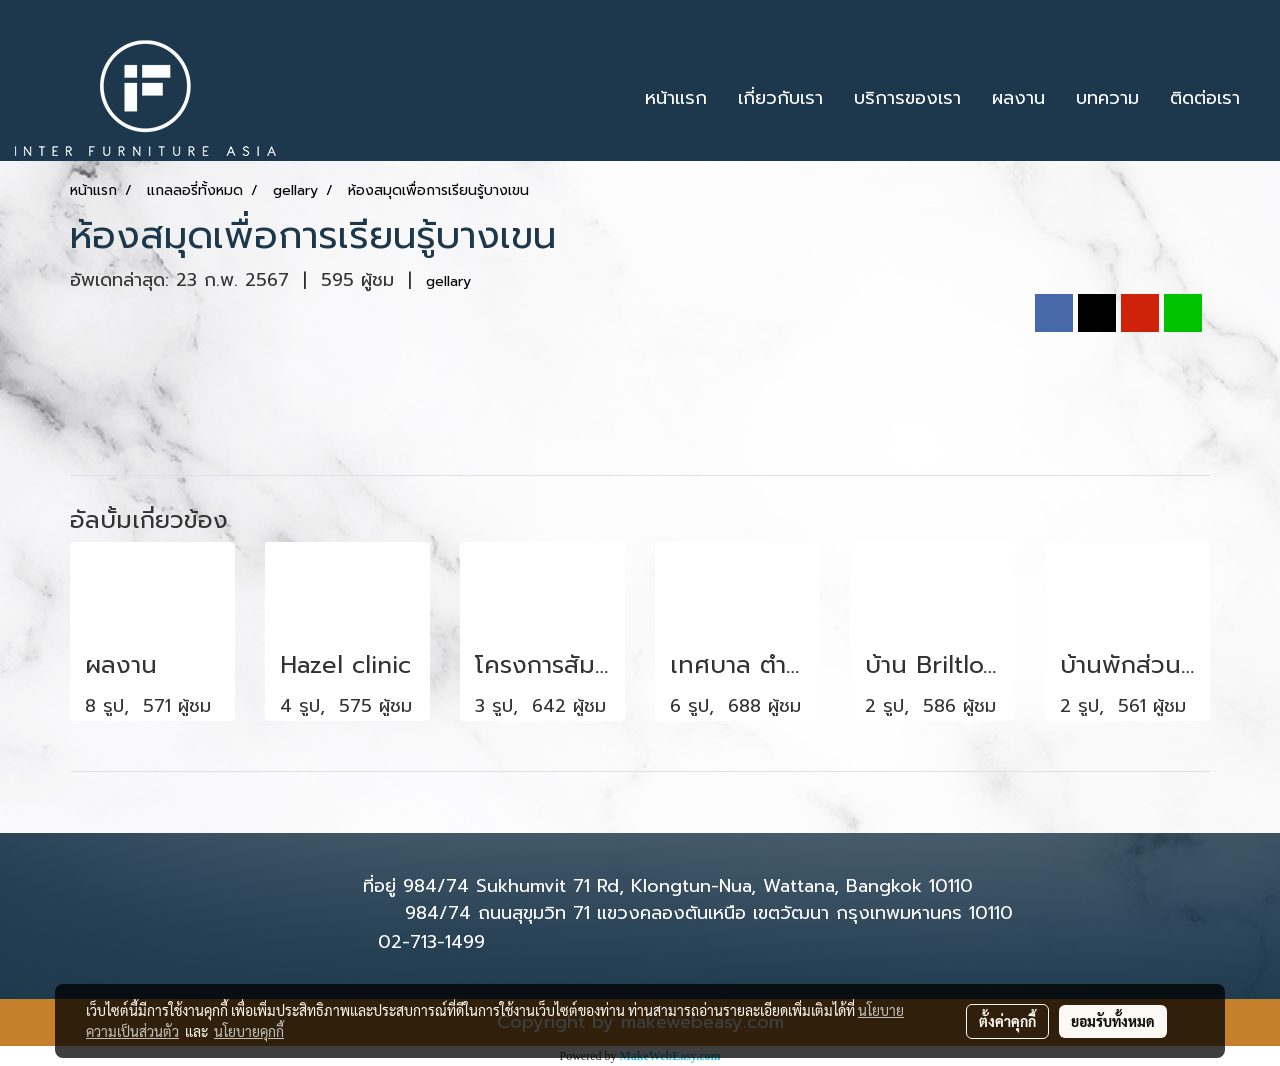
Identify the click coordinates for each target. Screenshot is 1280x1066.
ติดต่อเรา (1205, 98)
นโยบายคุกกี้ (249, 1031)
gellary (448, 281)
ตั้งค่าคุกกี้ (1007, 1021)
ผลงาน (1018, 98)
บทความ (1107, 98)
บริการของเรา (907, 98)
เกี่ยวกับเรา (780, 98)
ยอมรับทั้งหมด (1113, 1021)
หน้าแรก (676, 98)
